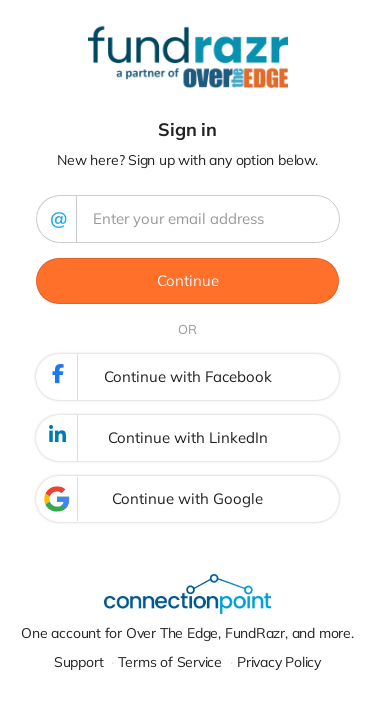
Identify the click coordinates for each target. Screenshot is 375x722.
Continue (188, 280)
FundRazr (255, 633)
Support (79, 662)
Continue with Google (150, 499)
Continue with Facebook (155, 377)
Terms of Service (170, 662)
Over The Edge (172, 633)
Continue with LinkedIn (153, 438)
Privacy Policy (279, 662)
